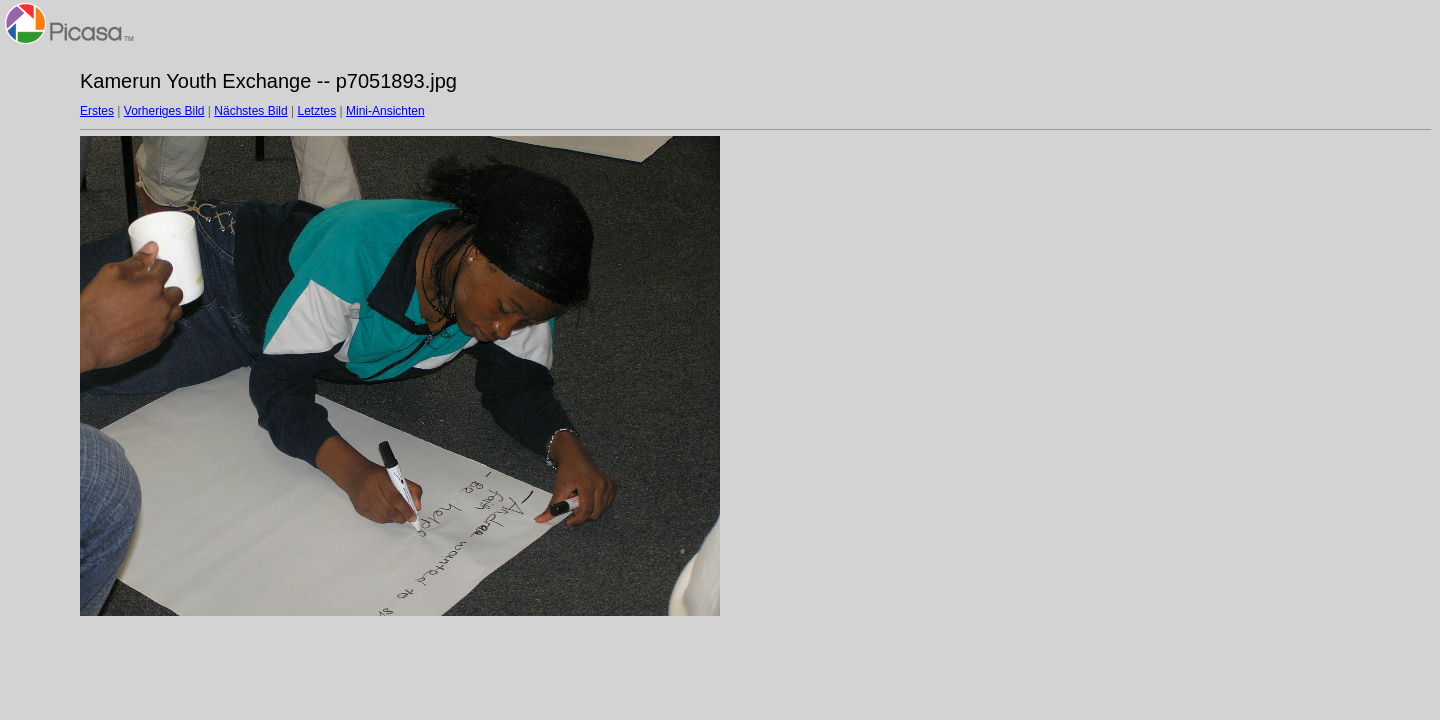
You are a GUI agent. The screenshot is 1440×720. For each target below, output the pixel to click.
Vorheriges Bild (164, 111)
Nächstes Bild (250, 111)
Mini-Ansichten (385, 111)
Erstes (97, 111)
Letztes (317, 111)
